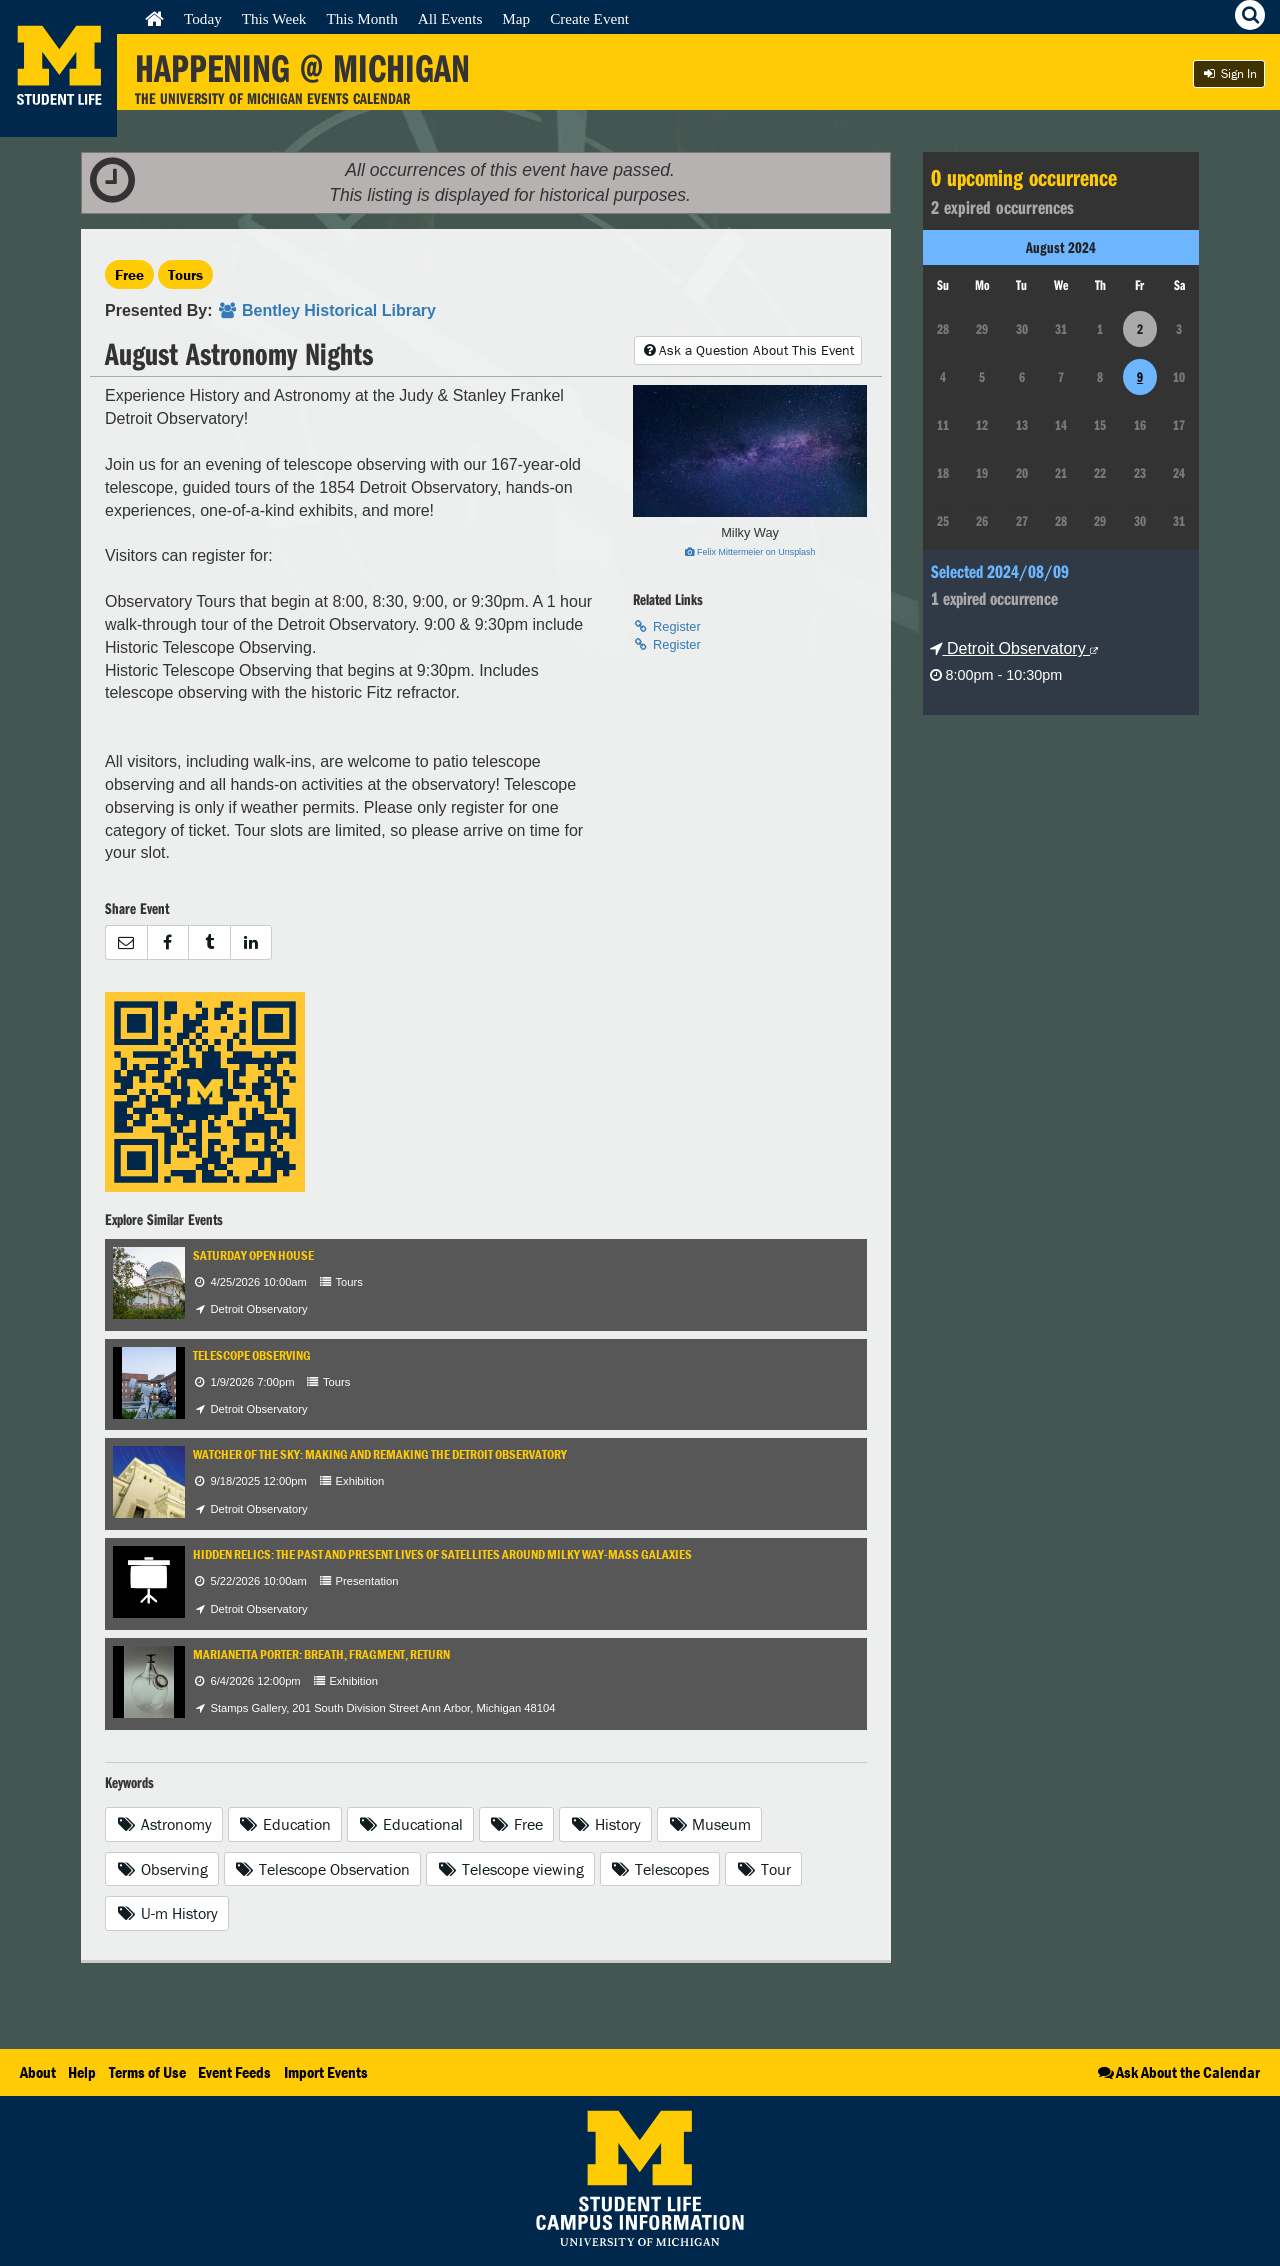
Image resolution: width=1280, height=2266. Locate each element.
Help (82, 2072)
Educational (410, 1824)
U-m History (167, 1913)
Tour (763, 1869)
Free (129, 274)
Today (203, 18)
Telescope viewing (510, 1869)
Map (516, 18)
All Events (450, 18)
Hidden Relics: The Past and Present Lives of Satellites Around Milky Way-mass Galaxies (442, 1554)
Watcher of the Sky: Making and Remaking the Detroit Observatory (380, 1454)
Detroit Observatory (1014, 648)
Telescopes (660, 1869)
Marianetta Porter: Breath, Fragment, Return (321, 1654)
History (605, 1824)
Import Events (326, 2072)
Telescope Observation (323, 1869)
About (38, 2072)
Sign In (1229, 73)
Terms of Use (147, 2072)
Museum (710, 1824)
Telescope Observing (252, 1355)
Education (285, 1824)
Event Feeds (234, 2072)
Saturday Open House (253, 1255)
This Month (361, 18)
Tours (185, 274)
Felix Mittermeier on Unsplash (750, 552)
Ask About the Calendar (1177, 2072)
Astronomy (164, 1824)
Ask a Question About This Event (748, 350)
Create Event (589, 18)
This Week (274, 18)
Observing (162, 1869)
